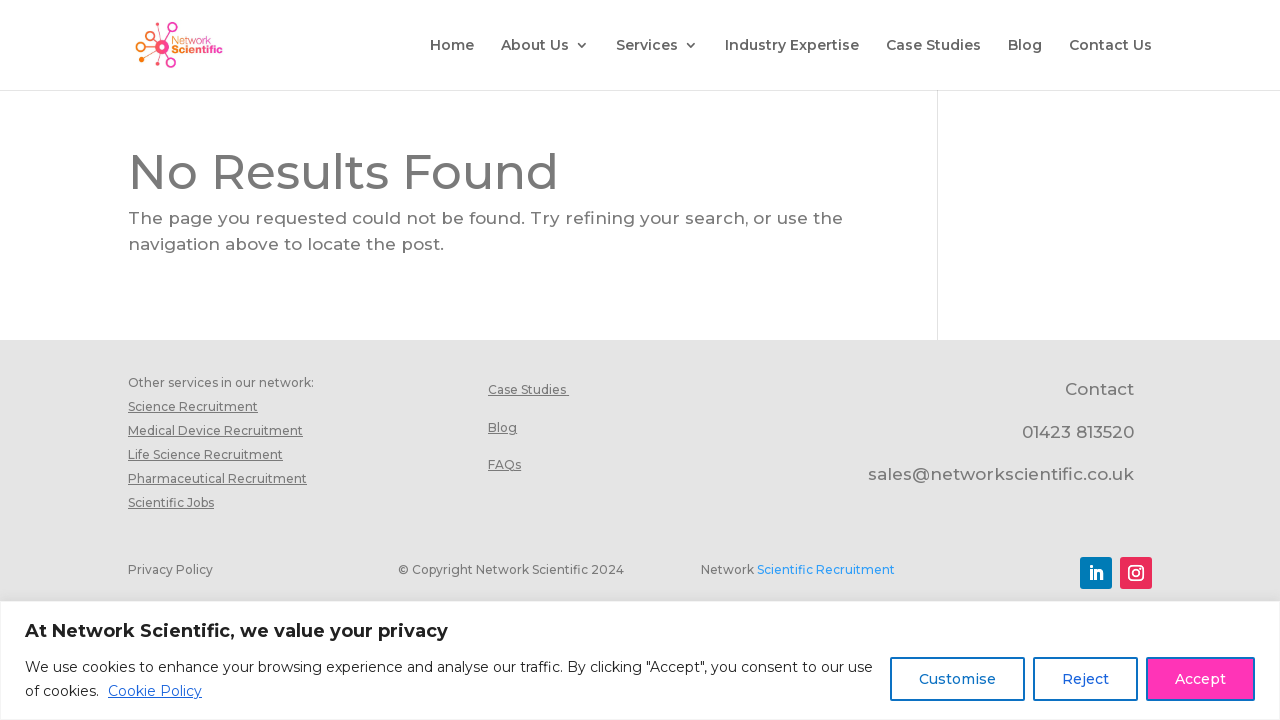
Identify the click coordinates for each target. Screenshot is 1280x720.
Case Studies (933, 46)
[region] (640, 660)
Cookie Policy (155, 691)
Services (647, 46)
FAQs (504, 464)
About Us (535, 46)
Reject (1085, 679)
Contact (1099, 389)
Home (452, 46)
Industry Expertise (792, 46)
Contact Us (1110, 46)
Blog (1025, 46)
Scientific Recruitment (826, 569)
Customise (957, 679)
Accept (1200, 679)
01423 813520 (1078, 432)
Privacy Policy (170, 569)
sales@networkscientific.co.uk (1001, 474)
